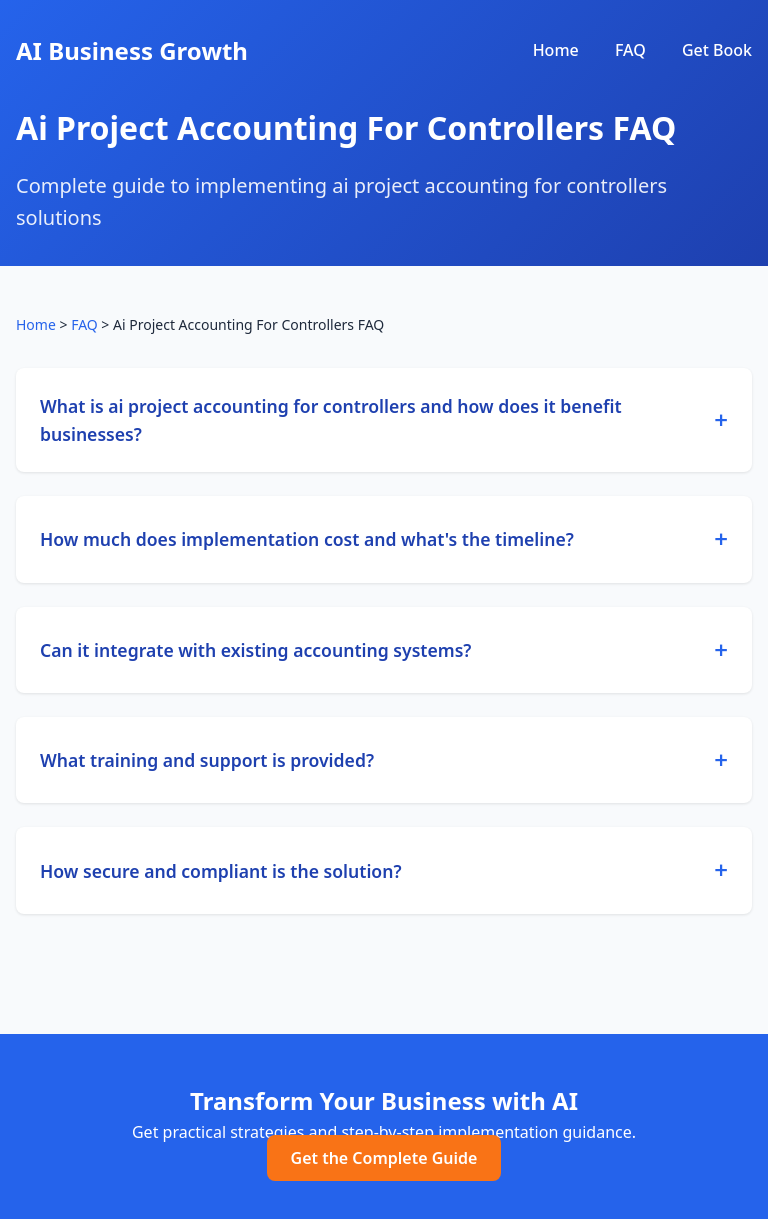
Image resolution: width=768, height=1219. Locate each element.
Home (556, 50)
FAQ (630, 50)
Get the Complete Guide (384, 1158)
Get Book (717, 50)
